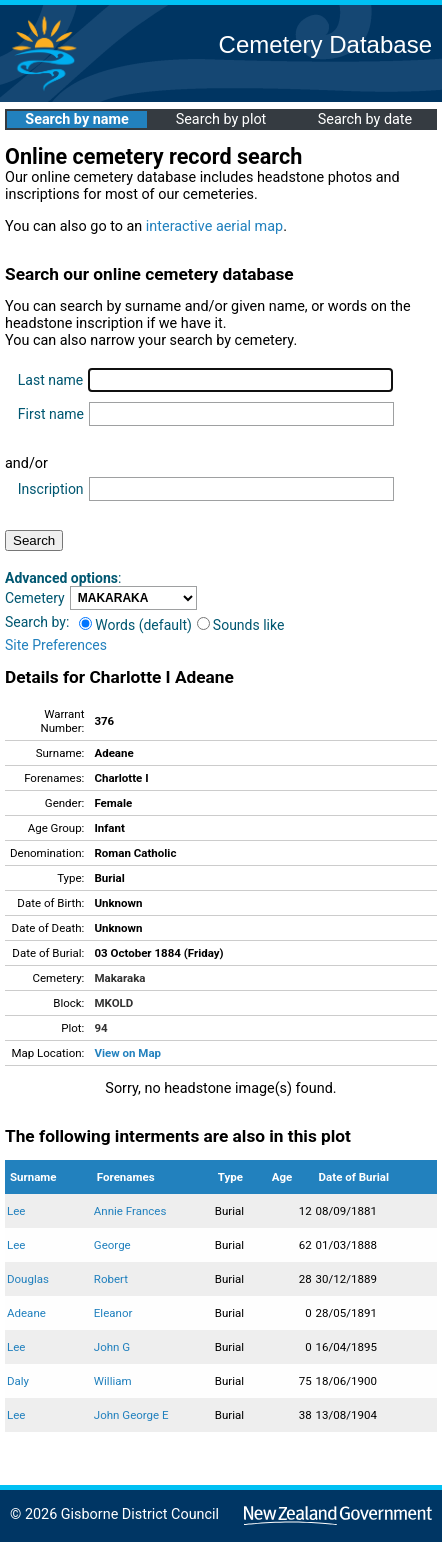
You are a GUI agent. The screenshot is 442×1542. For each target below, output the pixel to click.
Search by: (37, 622)
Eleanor (113, 1313)
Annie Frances (130, 1211)
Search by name (76, 119)
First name (51, 414)
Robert (111, 1279)
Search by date (365, 119)
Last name (50, 380)
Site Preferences (56, 645)
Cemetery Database (325, 44)
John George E (131, 1415)
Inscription (51, 489)
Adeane (26, 1313)
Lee (16, 1211)
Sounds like (241, 625)
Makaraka (119, 978)
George (112, 1245)
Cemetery (35, 598)
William (113, 1381)
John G (112, 1347)
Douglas (28, 1279)
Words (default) (135, 625)
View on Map (127, 1053)
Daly (18, 1381)
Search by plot (221, 119)
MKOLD (113, 1003)
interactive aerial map (214, 226)
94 (100, 1028)
